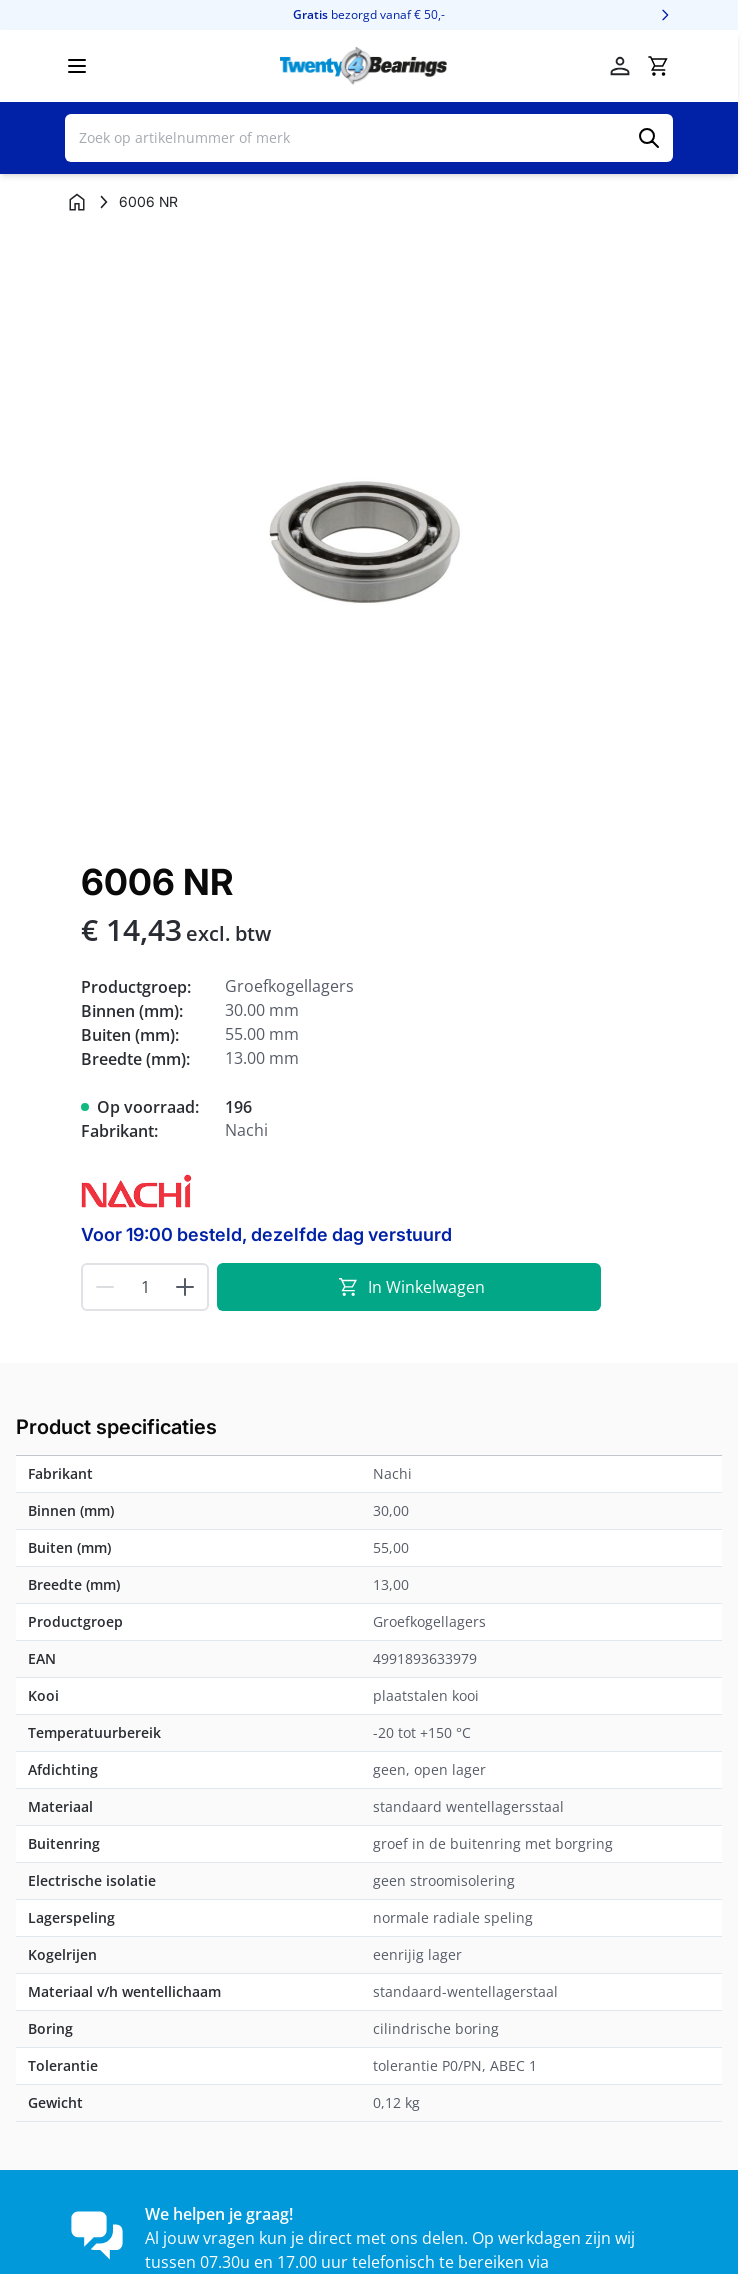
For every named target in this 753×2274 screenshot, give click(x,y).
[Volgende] (665, 15)
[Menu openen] (77, 66)
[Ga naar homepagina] (77, 202)
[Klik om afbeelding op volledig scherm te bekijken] (369, 534)
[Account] (620, 66)
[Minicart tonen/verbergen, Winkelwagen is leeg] (658, 66)
